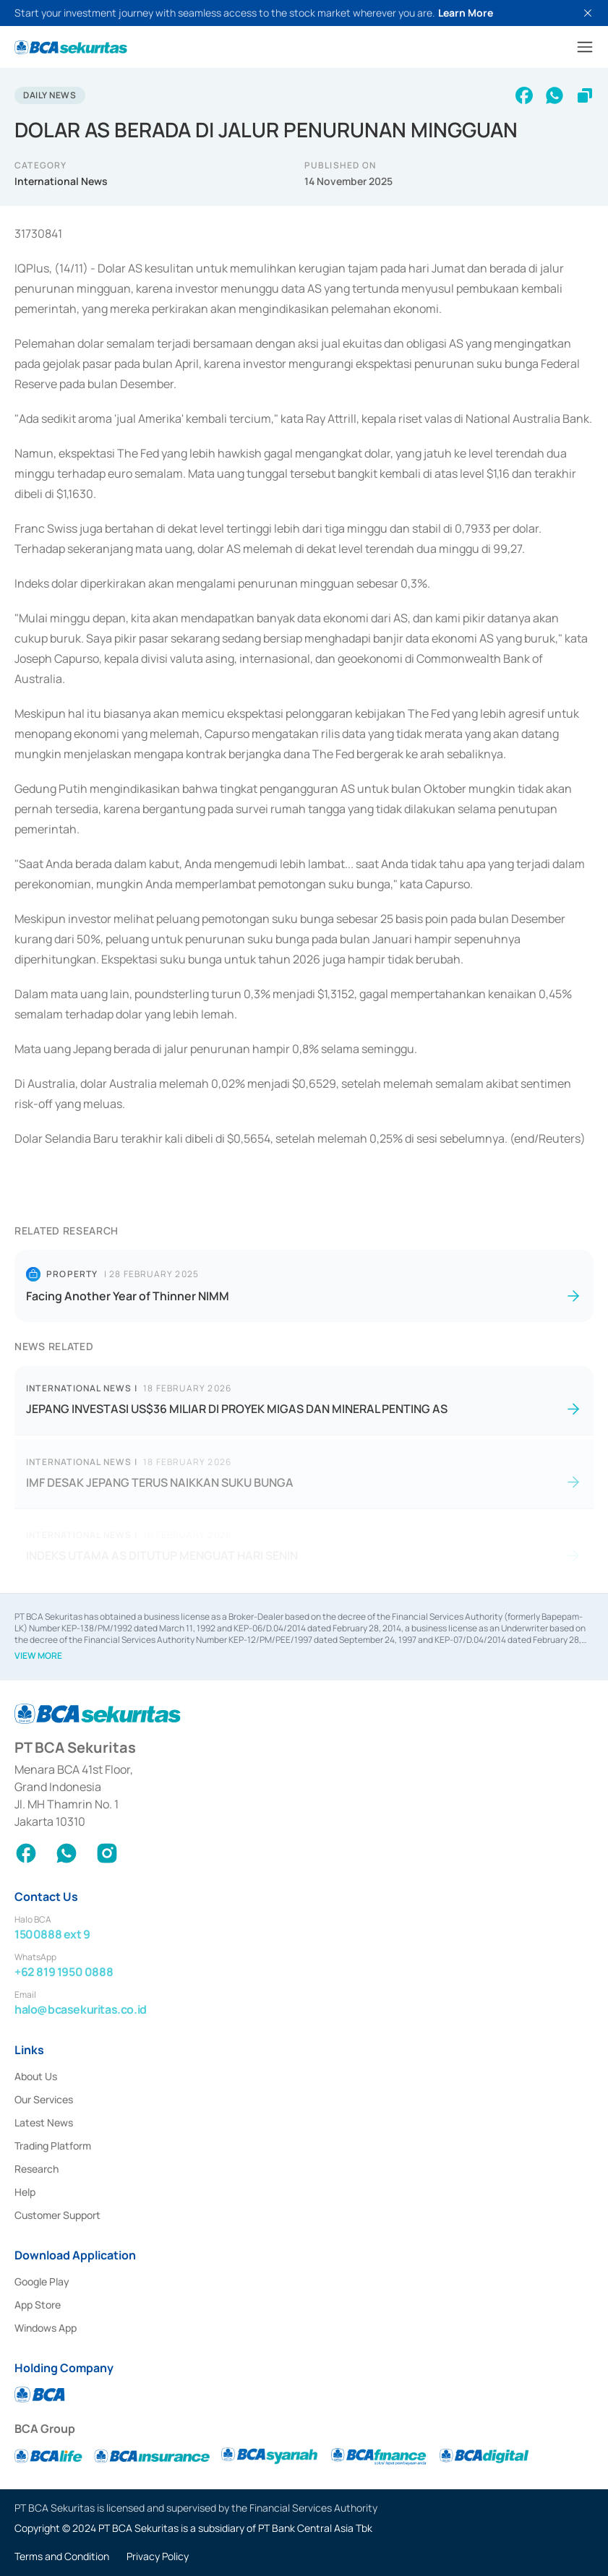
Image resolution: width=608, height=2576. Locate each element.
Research (36, 2169)
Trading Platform (52, 2145)
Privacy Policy (158, 2556)
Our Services (43, 2099)
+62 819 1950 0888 (63, 1972)
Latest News (43, 2122)
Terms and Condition (61, 2556)
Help (24, 2192)
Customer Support (57, 2215)
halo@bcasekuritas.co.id (80, 2009)
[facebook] (524, 95)
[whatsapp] (554, 95)
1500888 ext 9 (52, 1934)
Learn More (465, 13)
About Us (35, 2076)
